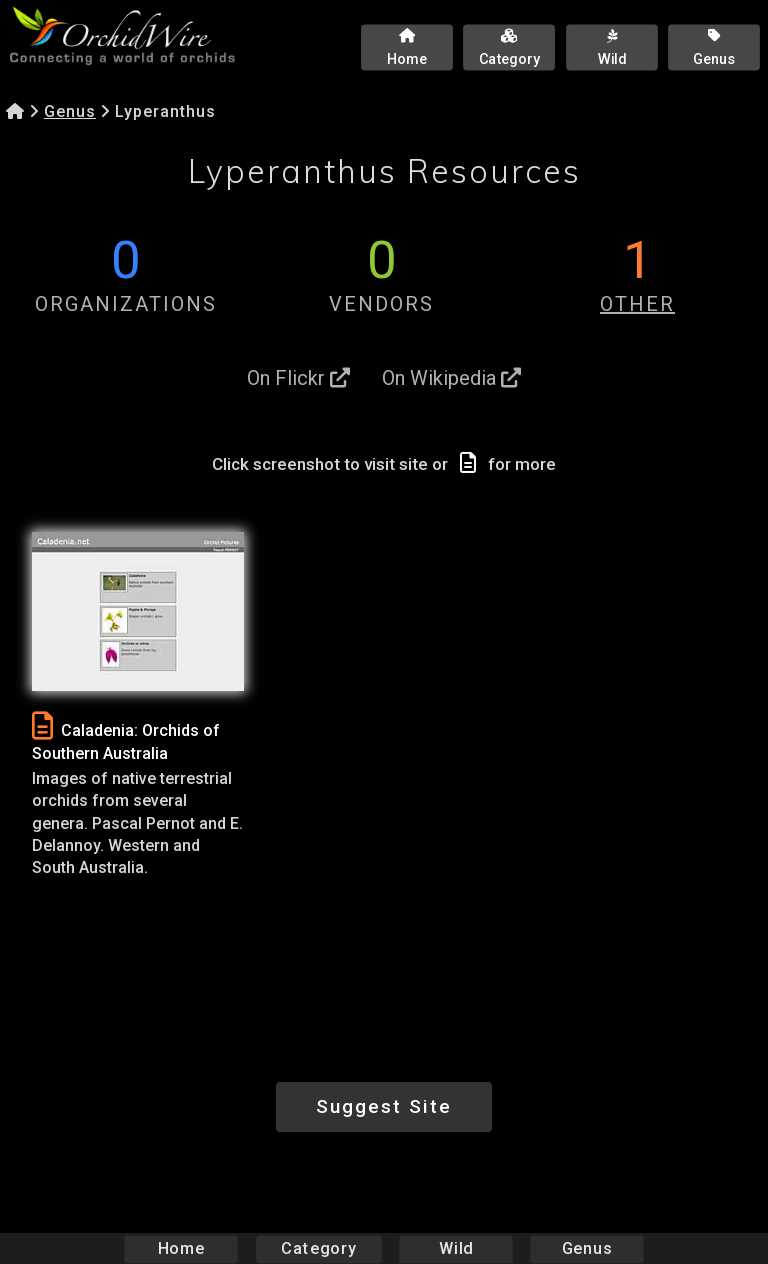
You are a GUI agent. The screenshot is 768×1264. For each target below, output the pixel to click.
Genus (70, 111)
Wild (456, 1248)
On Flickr (298, 378)
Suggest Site (384, 1106)
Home (181, 1248)
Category (319, 1248)
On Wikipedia (451, 378)
